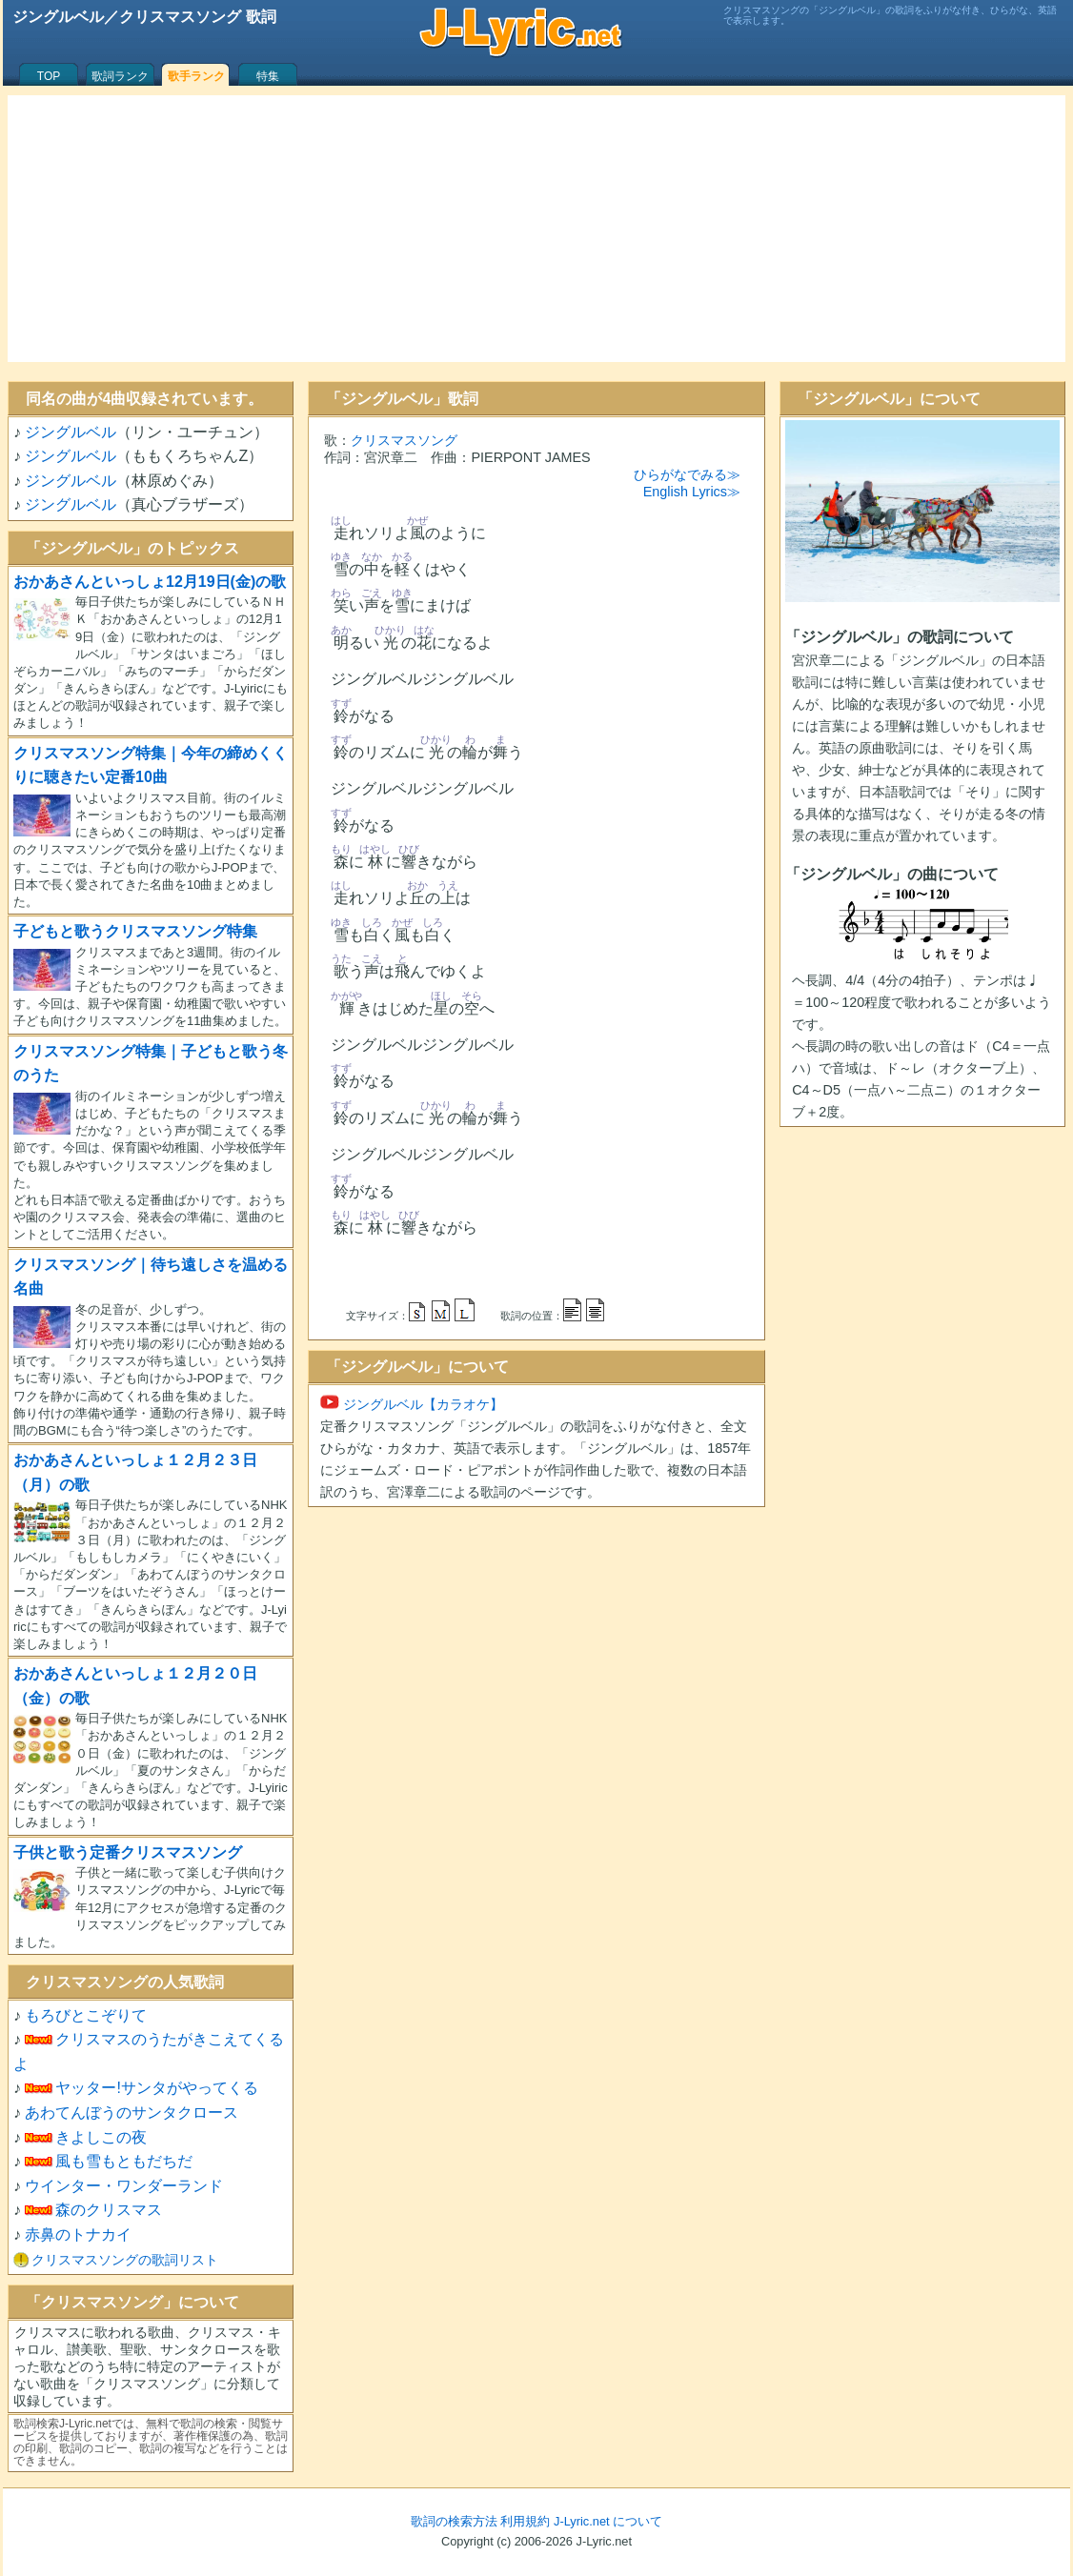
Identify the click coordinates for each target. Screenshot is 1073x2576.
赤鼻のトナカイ (78, 2234)
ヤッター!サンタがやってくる (156, 2088)
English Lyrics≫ (691, 491)
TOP (48, 76)
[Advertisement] (536, 228)
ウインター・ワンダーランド (124, 2186)
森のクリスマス (108, 2210)
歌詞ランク (120, 76)
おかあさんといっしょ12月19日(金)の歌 (149, 582)
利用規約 (525, 2521)
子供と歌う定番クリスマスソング (127, 1852)
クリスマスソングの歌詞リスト (124, 2259)
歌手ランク (196, 76)
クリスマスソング (404, 440)
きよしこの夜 (101, 2137)
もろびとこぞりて (86, 2015)
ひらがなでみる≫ (687, 474)
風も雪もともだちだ (123, 2161)
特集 (267, 76)
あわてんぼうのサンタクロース (131, 2112)
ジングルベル (70, 432)
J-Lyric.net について (608, 2521)
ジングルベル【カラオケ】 (411, 1404)
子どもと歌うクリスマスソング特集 (135, 931)
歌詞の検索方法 (454, 2521)
